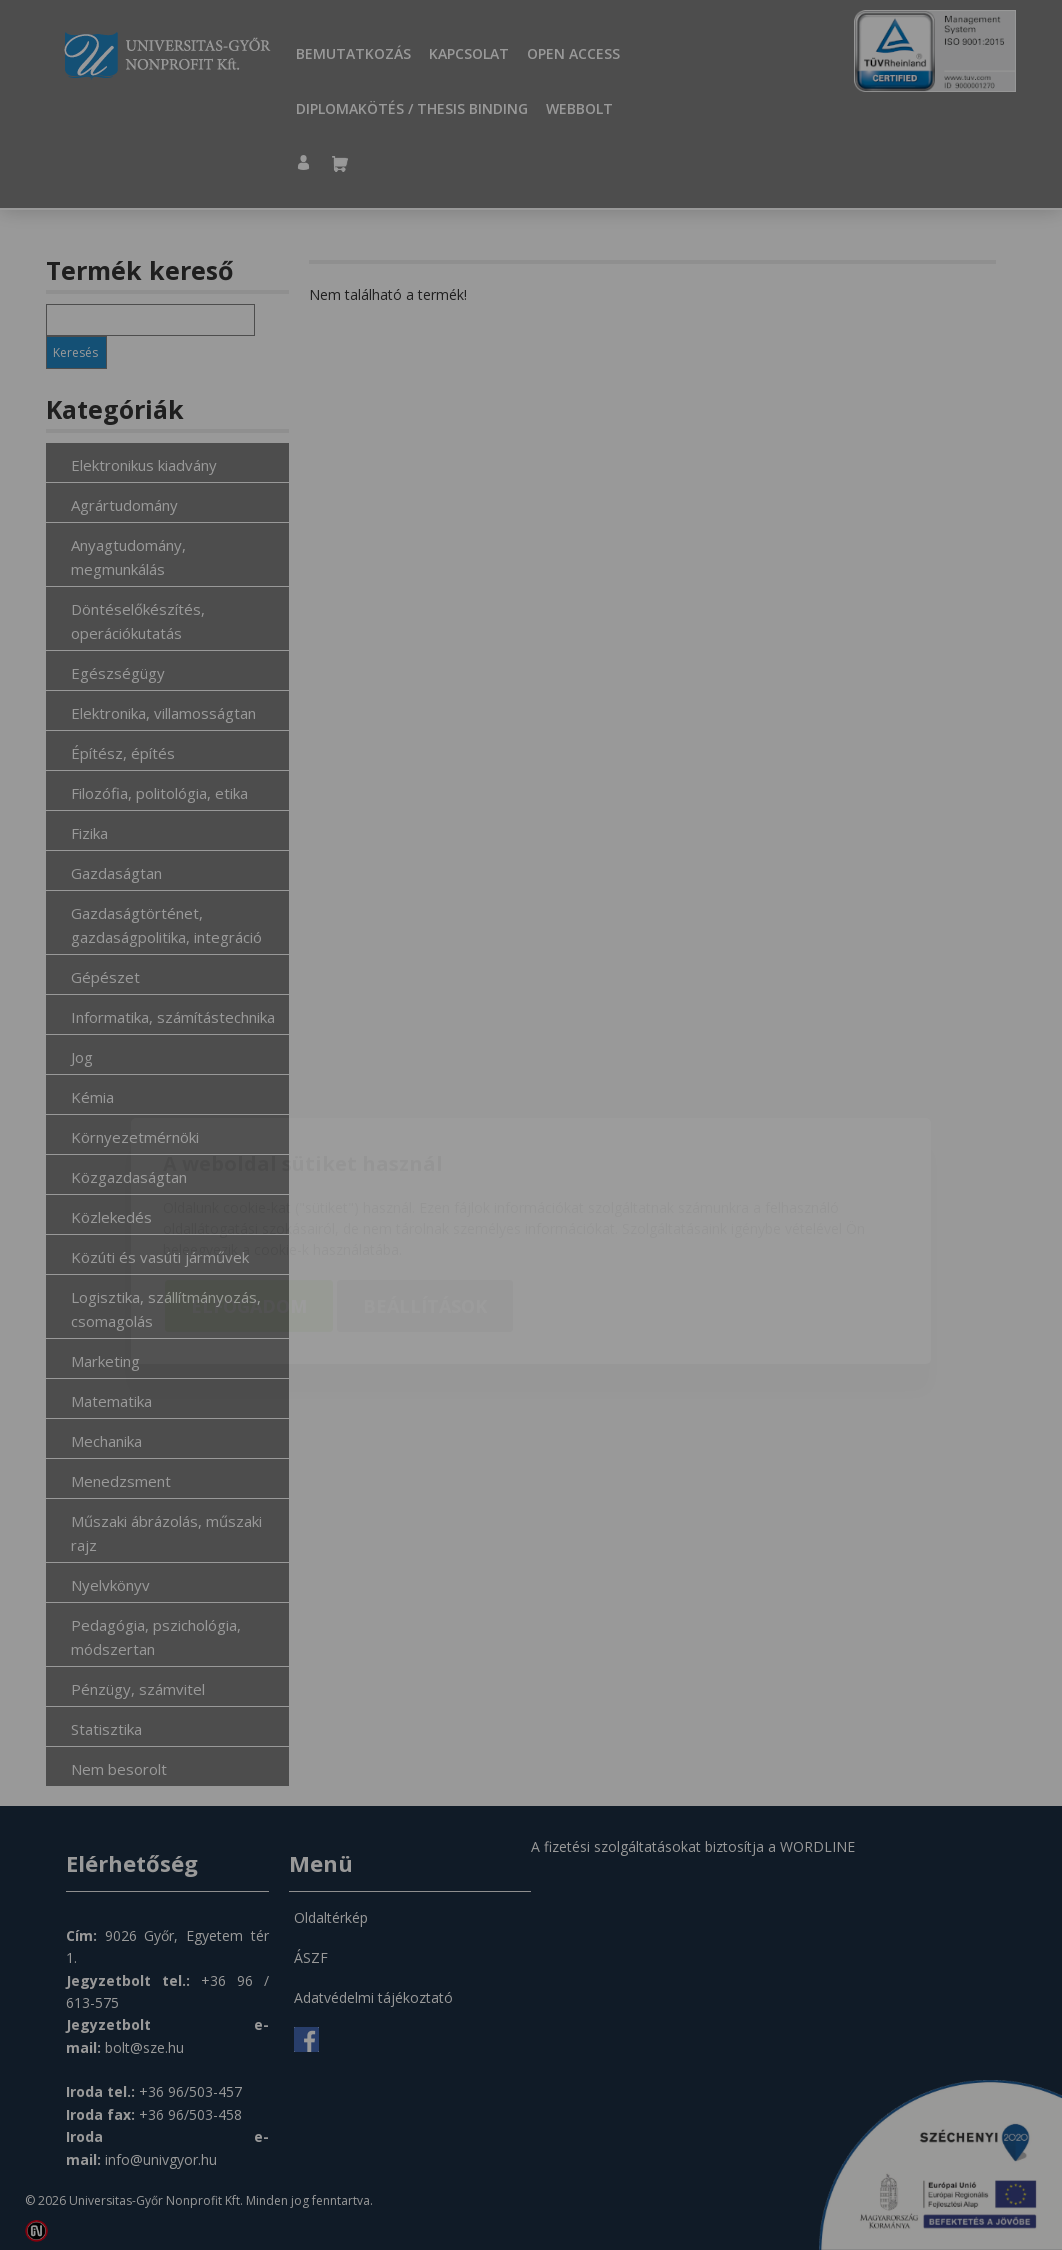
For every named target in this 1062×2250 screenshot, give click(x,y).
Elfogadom (249, 1190)
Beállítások (425, 1190)
